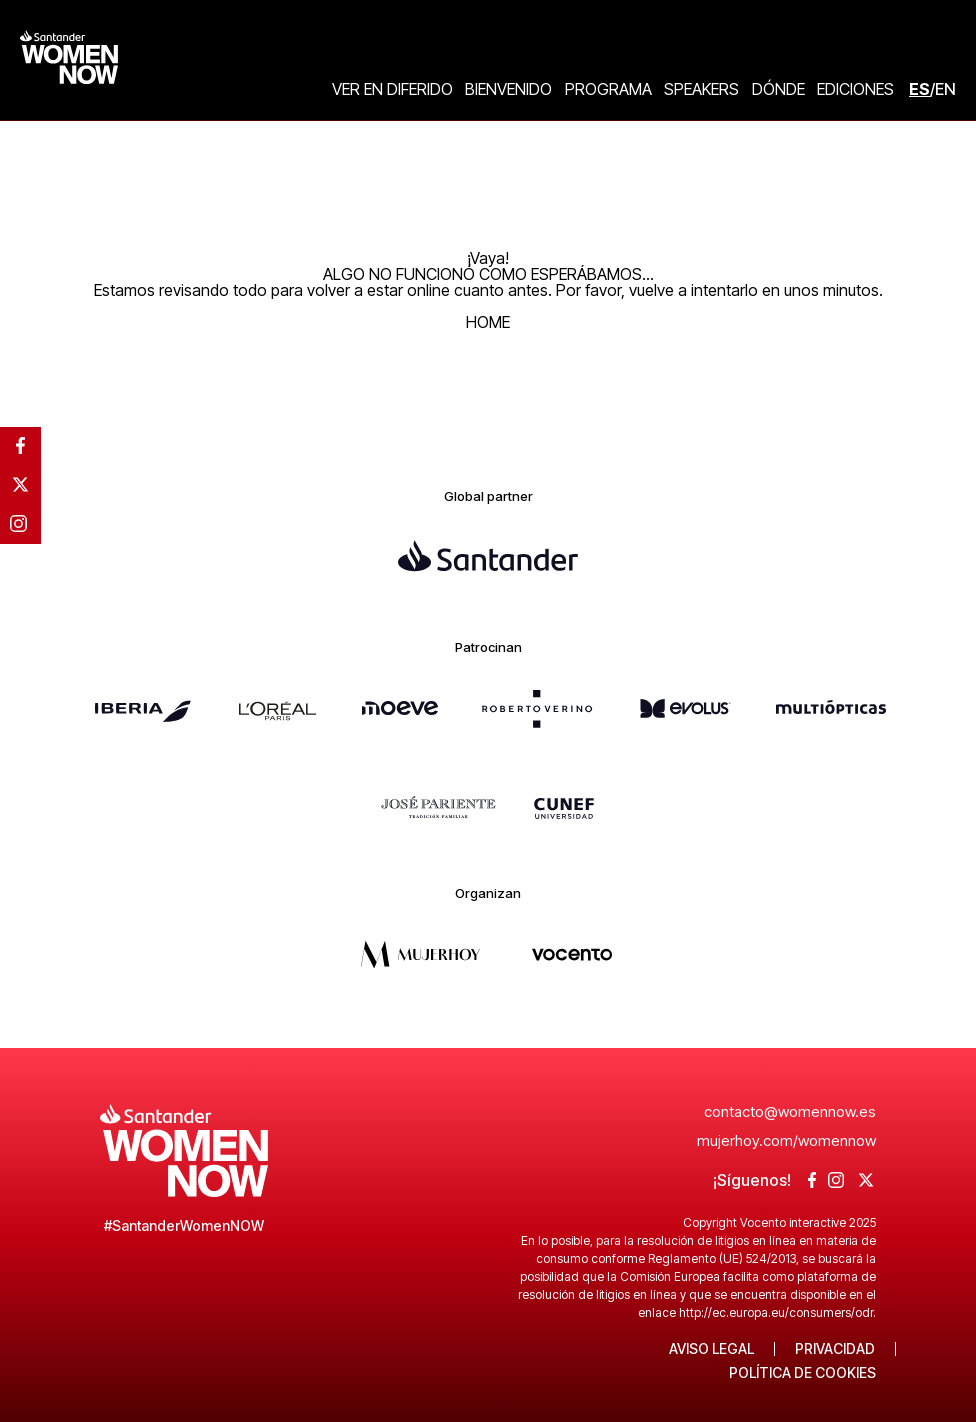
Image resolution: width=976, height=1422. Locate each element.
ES (919, 89)
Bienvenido (508, 89)
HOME (488, 322)
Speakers (701, 89)
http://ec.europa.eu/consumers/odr (776, 1312)
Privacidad (835, 1349)
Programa (608, 89)
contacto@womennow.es (790, 1111)
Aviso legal (711, 1349)
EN (945, 89)
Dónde (778, 89)
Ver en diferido (392, 89)
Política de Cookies (802, 1373)
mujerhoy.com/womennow (786, 1140)
